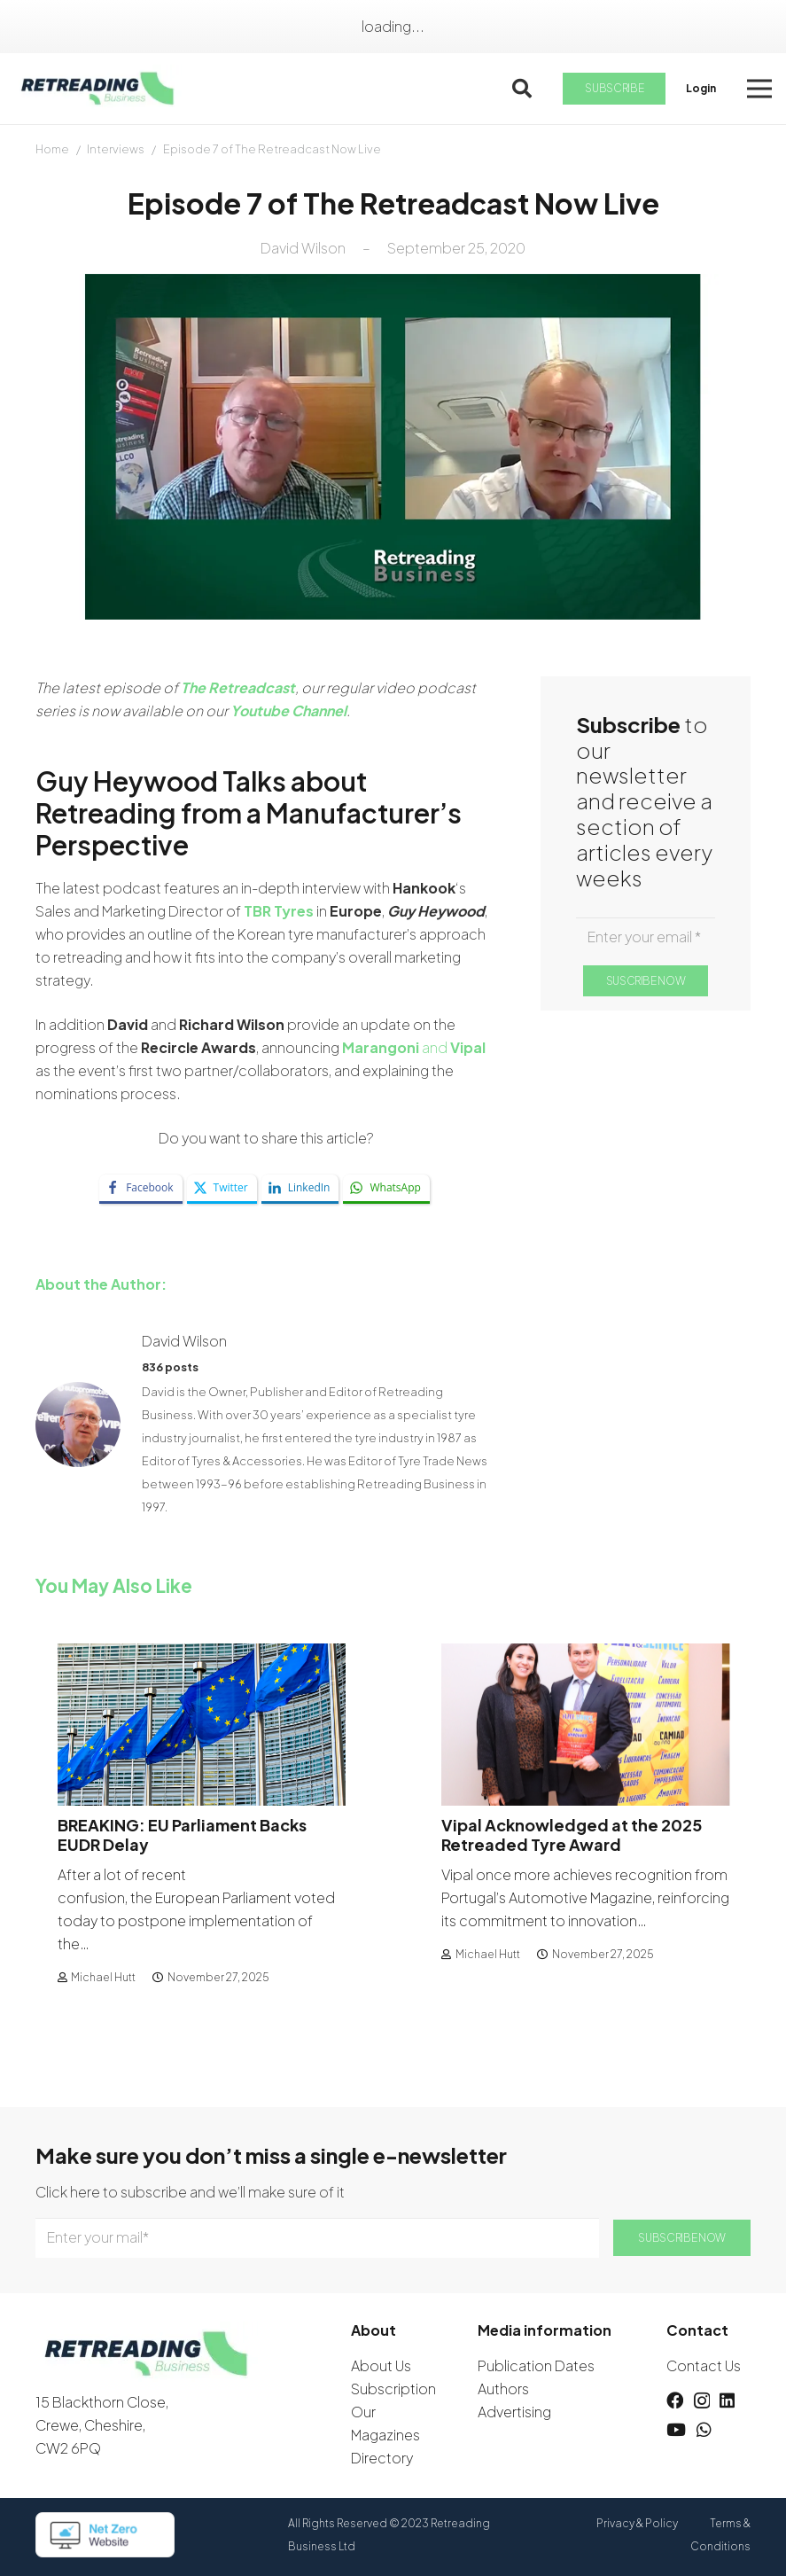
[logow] (98, 89)
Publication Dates (536, 2365)
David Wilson (303, 247)
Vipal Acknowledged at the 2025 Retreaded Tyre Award (571, 1834)
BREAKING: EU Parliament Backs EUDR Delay (182, 1834)
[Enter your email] (645, 937)
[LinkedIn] (727, 2400)
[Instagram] (702, 2401)
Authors (503, 2388)
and (414, 1047)
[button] (522, 88)
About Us (381, 2365)
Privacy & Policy (637, 2523)
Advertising (514, 2411)
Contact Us (703, 2365)
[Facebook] (674, 2400)
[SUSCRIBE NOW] (645, 980)
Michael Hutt (103, 1976)
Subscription (393, 2388)
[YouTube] (676, 2429)
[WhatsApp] (704, 2429)
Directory (382, 2457)
